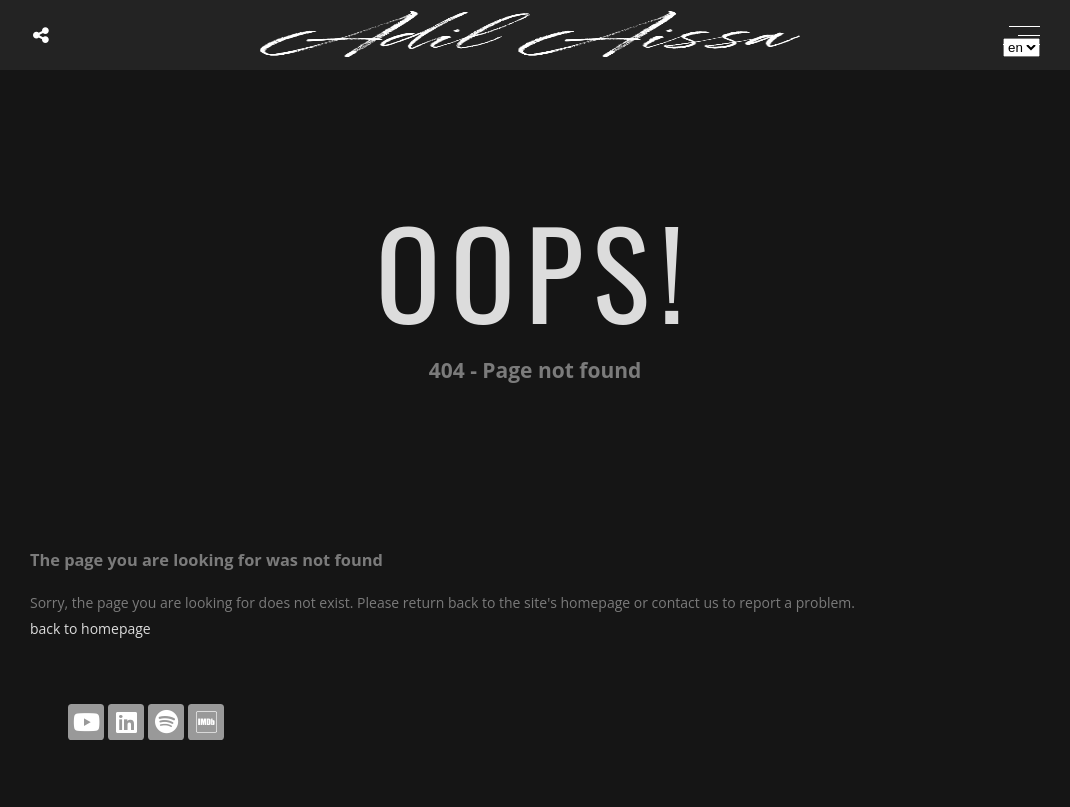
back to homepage (90, 628)
